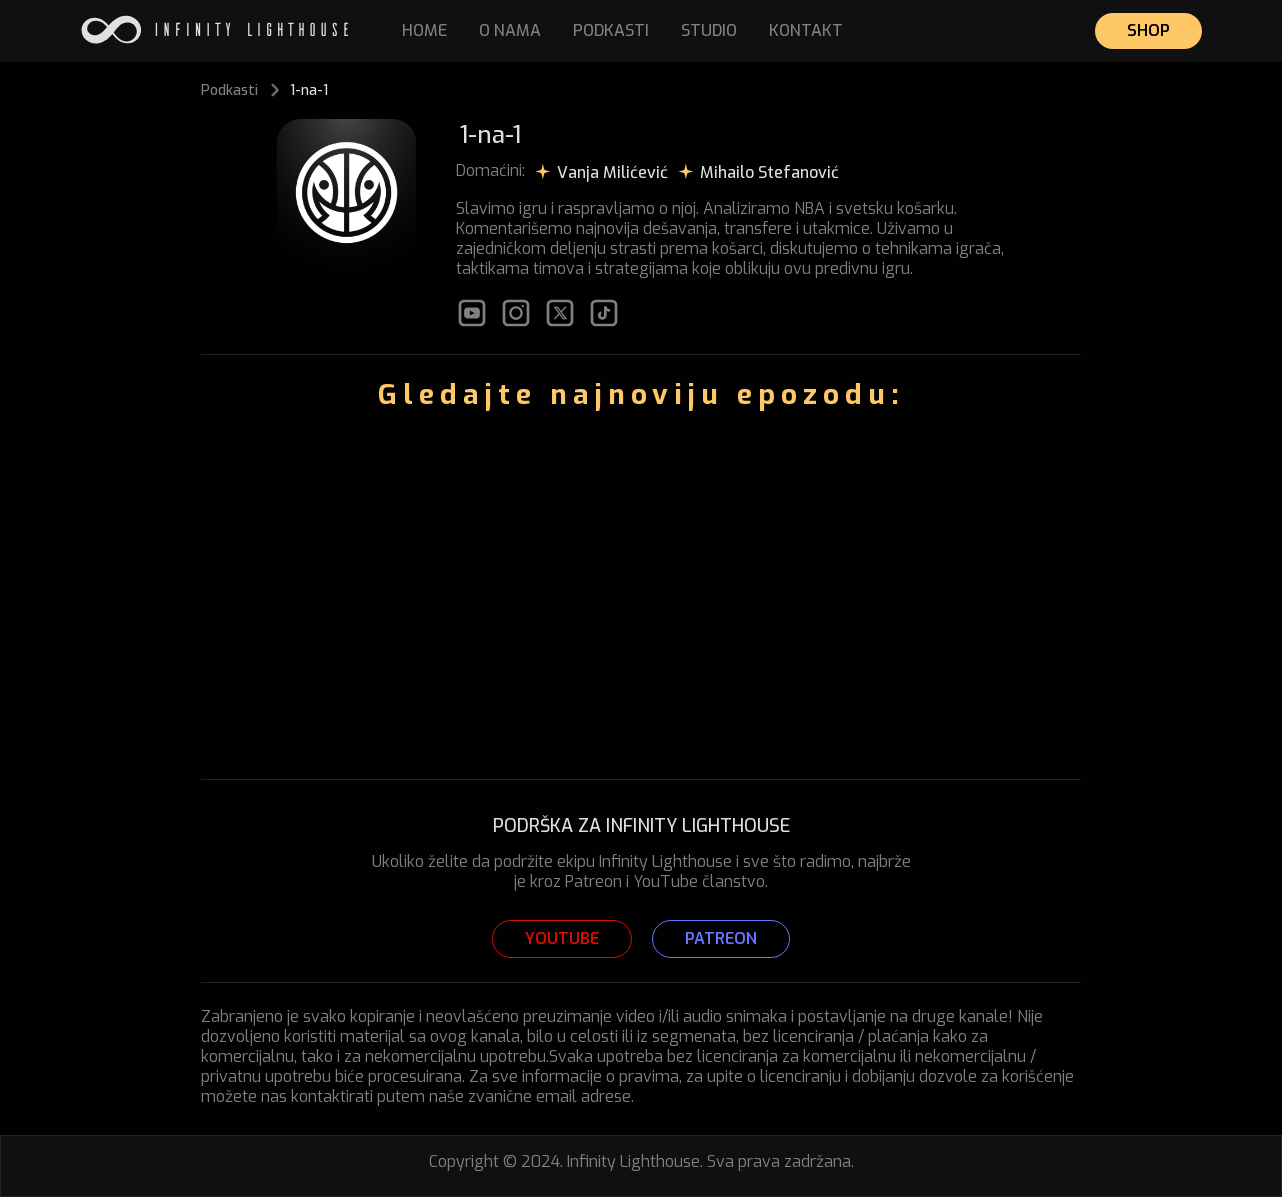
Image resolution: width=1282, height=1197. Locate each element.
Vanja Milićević (612, 172)
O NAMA (510, 30)
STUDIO (709, 30)
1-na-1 (309, 90)
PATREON (721, 938)
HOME (424, 30)
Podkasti (229, 90)
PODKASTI (611, 30)
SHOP (1148, 30)
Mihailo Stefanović (769, 172)
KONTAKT (806, 30)
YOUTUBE (562, 938)
